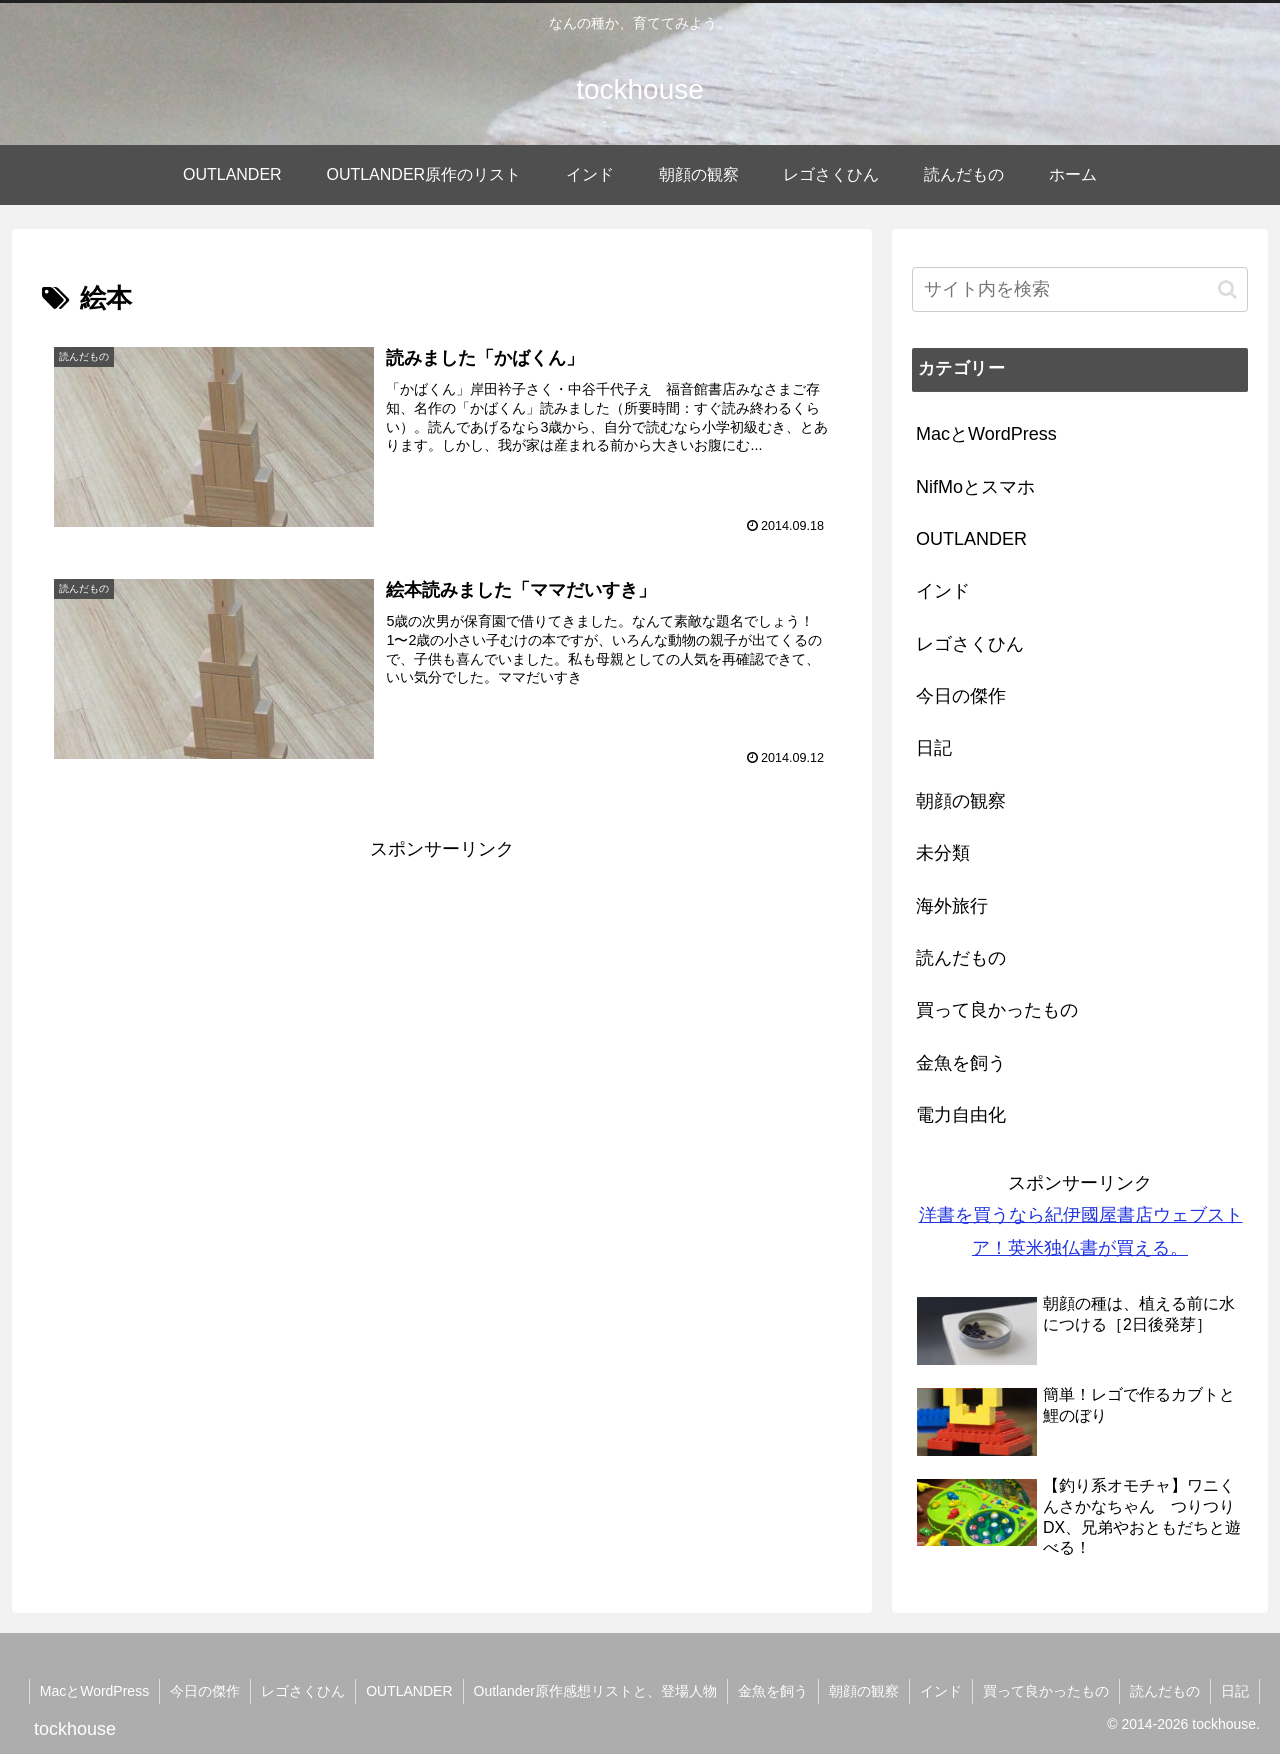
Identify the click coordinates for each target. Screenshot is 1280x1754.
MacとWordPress (94, 1691)
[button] (1227, 289)
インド (941, 1691)
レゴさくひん (303, 1691)
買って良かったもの (1046, 1691)
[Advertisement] (442, 1005)
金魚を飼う (773, 1691)
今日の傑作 (205, 1691)
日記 (1235, 1691)
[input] (1080, 289)
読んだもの (1165, 1691)
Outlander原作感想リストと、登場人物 (595, 1691)
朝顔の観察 (864, 1691)
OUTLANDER (409, 1691)
